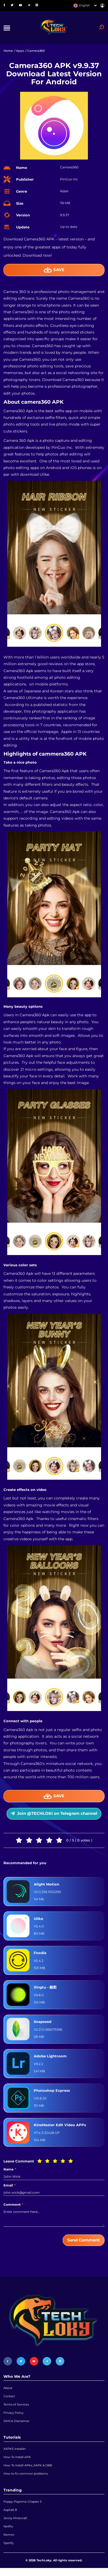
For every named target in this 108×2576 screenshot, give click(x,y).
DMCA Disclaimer (16, 2425)
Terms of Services (16, 2408)
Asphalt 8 (10, 2516)
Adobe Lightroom (51, 2059)
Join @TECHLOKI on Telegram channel (54, 1815)
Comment (13, 2207)
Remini (8, 2542)
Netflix (8, 2533)
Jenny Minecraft (15, 2525)
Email (9, 2188)
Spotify (8, 2551)
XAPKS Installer (14, 2454)
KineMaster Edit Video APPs (61, 2127)
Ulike (39, 1921)
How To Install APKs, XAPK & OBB (27, 2471)
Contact (9, 2400)
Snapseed (43, 2024)
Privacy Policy (13, 2417)
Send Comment (83, 2242)
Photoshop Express (52, 2093)
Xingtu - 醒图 (46, 1990)
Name (9, 2172)
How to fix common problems (25, 2480)
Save (54, 271)
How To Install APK (17, 2462)
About (7, 2391)
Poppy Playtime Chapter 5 (22, 2508)
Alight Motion (47, 1886)
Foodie (40, 1955)
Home (8, 51)
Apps (20, 51)
